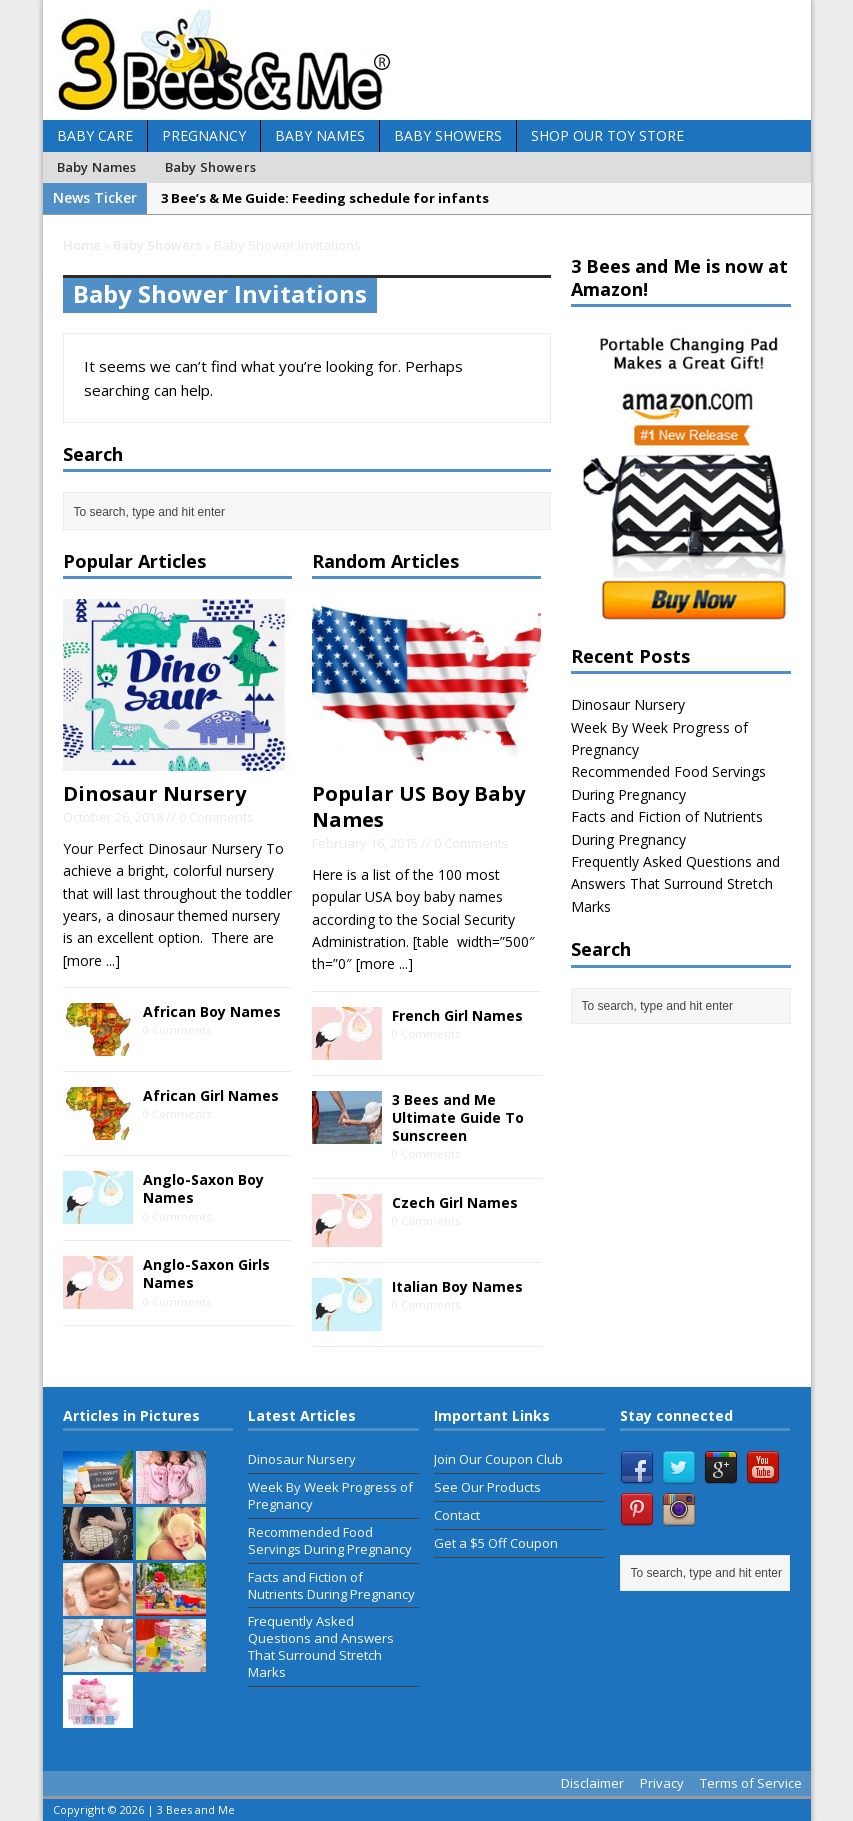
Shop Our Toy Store (607, 135)
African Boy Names (212, 1011)
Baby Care (95, 135)
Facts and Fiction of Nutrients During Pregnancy (331, 1585)
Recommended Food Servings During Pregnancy (330, 1540)
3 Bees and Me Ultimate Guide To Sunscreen (458, 1117)
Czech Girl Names (455, 1202)
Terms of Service (751, 1783)
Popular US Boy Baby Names (418, 806)
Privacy (662, 1783)
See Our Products (487, 1487)
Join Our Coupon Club (498, 1459)
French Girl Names (457, 1015)
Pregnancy (204, 135)
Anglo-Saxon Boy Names (203, 1188)
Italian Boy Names (457, 1286)
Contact (457, 1515)
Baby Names (320, 135)
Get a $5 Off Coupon (496, 1543)
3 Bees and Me (196, 1809)
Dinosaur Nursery (154, 793)
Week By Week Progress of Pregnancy (330, 1495)
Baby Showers (448, 135)
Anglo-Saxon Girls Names (206, 1273)
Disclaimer (592, 1783)
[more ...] (91, 960)
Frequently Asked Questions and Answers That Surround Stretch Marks (675, 884)
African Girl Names (211, 1095)
